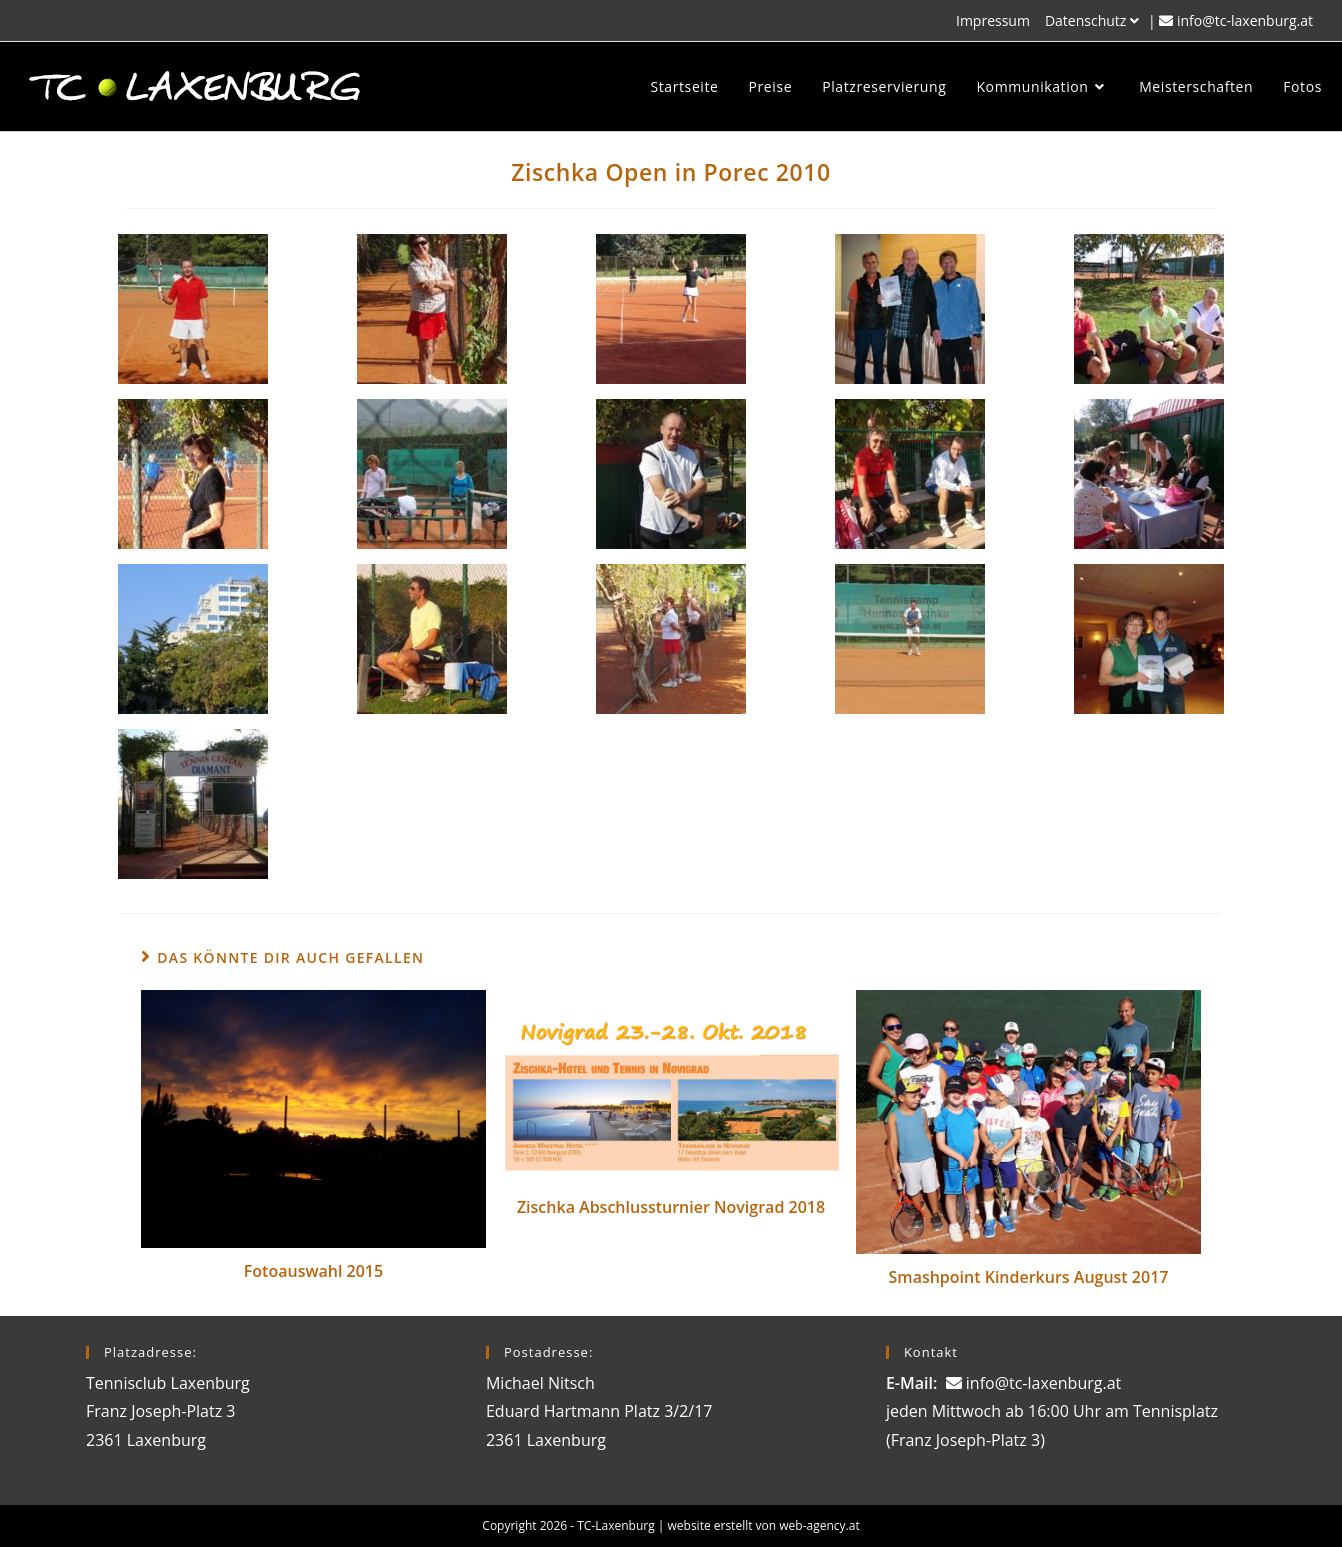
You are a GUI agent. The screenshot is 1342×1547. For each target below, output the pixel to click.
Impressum (993, 20)
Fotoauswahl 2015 (313, 1271)
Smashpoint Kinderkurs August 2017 (1029, 1277)
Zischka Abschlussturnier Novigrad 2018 (671, 1207)
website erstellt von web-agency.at (764, 1525)
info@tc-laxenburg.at (1245, 20)
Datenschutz (1094, 20)
